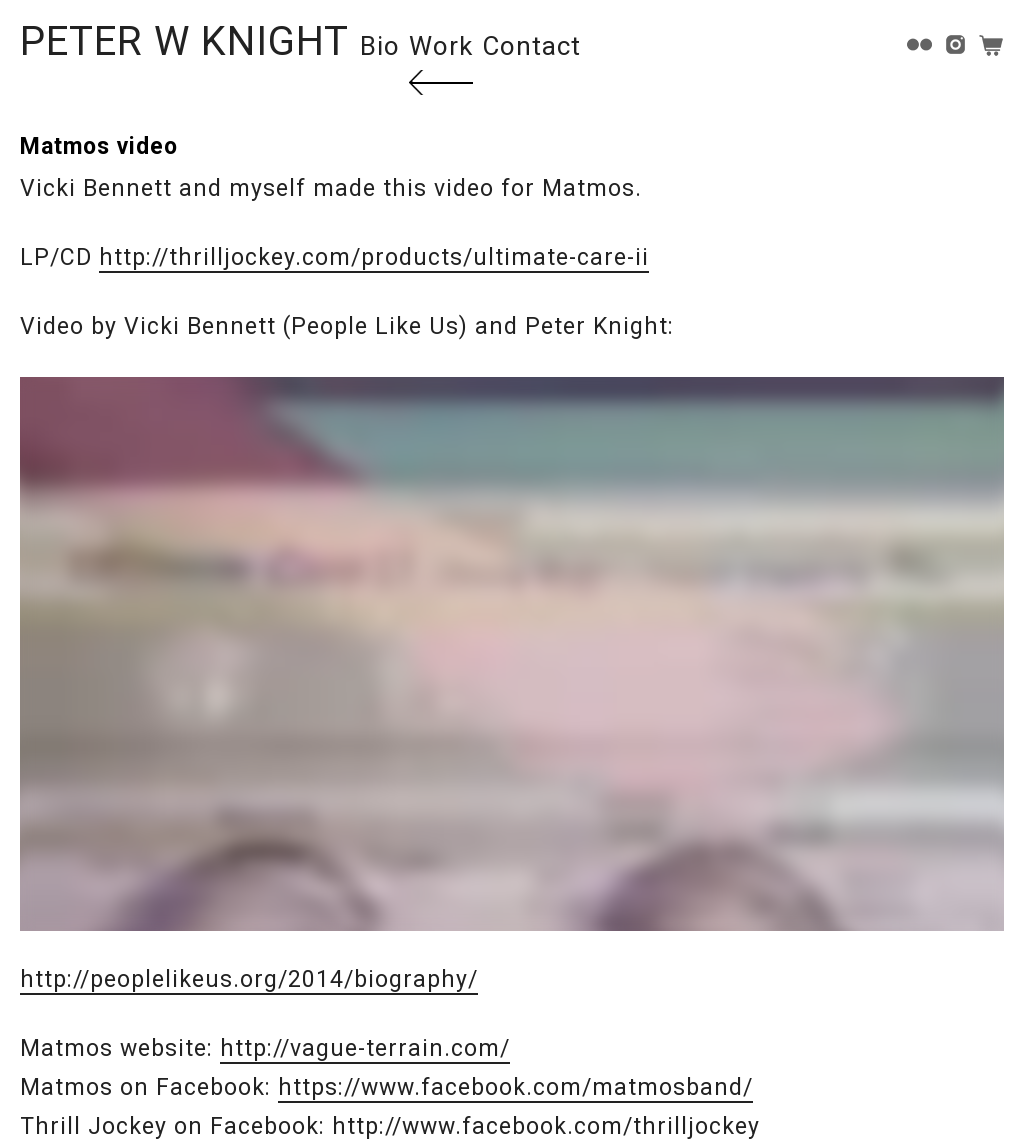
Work (441, 46)
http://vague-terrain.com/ (365, 1048)
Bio (380, 46)
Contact (531, 46)
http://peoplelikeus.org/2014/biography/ (249, 979)
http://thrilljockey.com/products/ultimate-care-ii (374, 257)
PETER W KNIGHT (184, 41)
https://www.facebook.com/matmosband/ (515, 1087)
